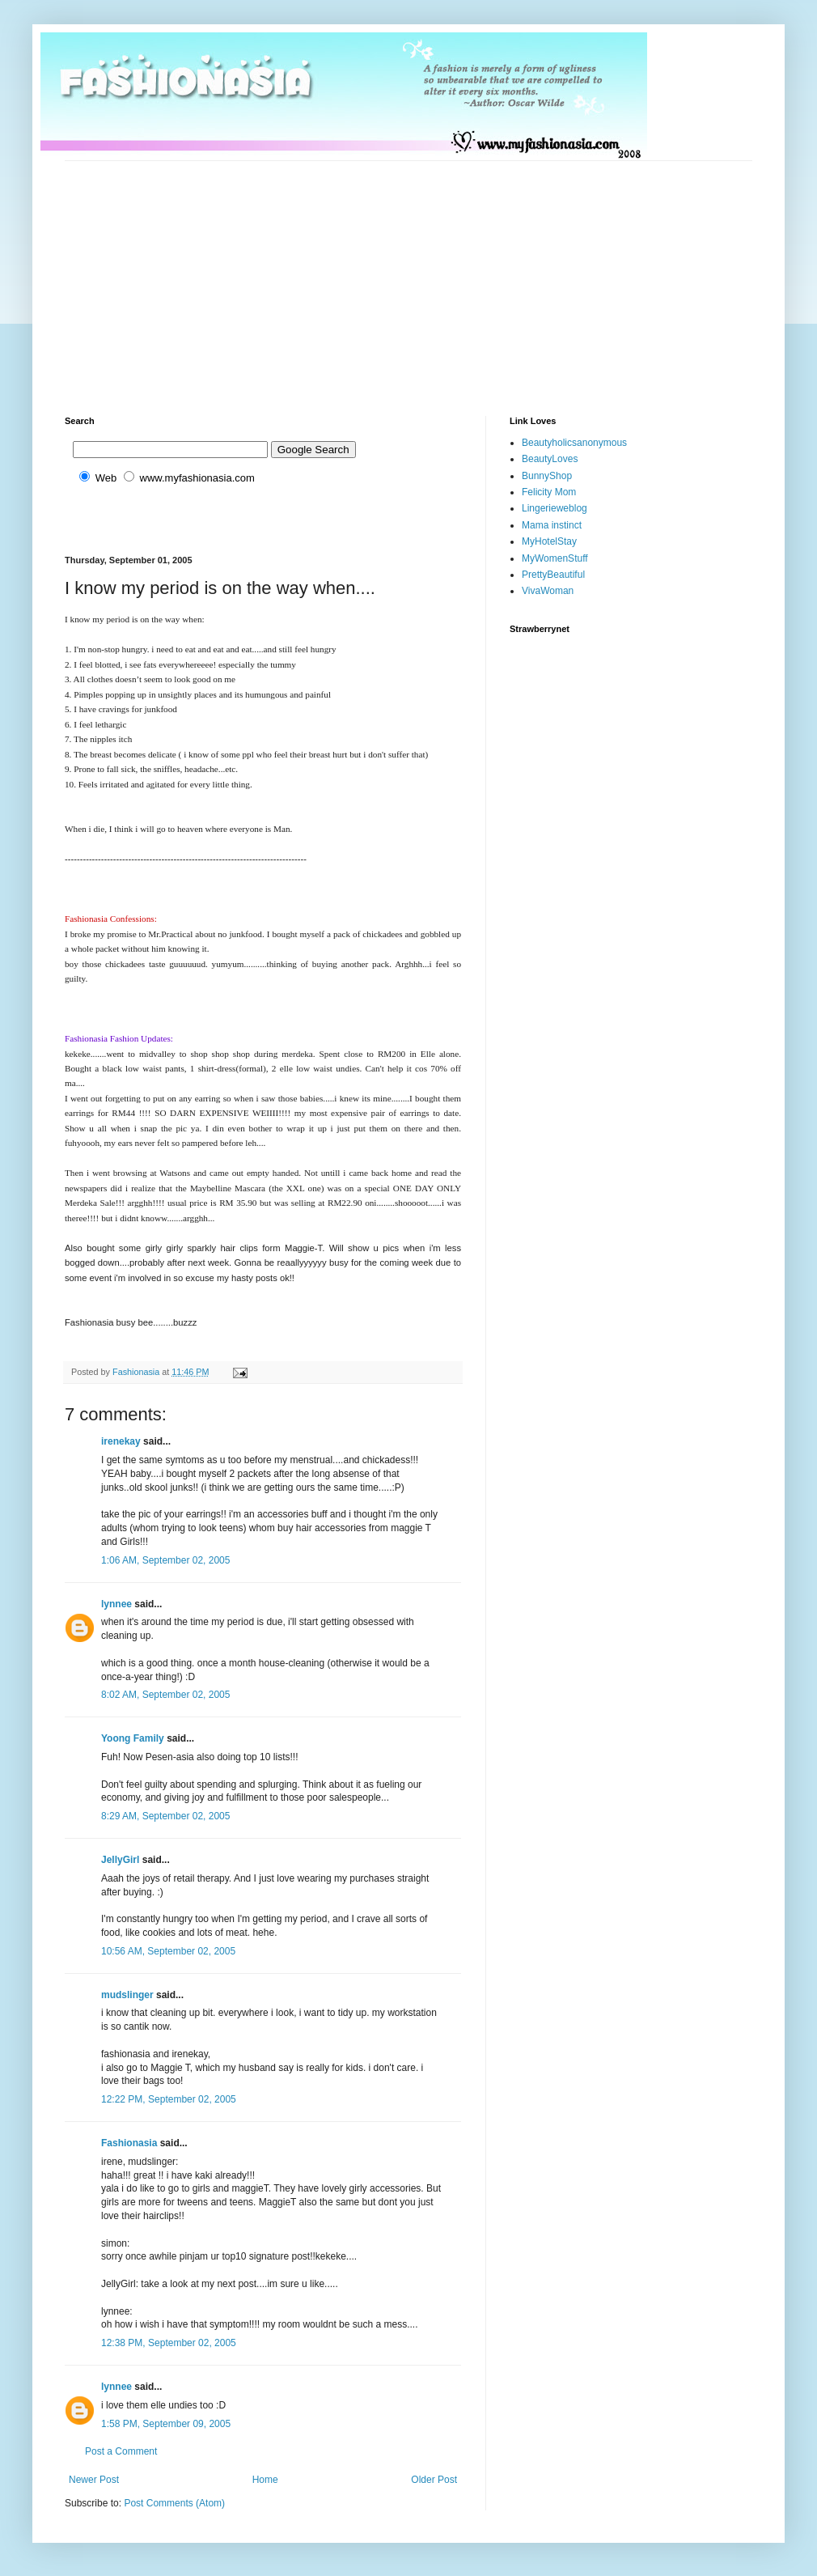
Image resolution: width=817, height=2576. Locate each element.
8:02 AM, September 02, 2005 (165, 1694)
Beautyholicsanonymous (574, 442)
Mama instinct (552, 525)
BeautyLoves (550, 459)
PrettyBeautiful (553, 574)
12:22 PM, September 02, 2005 (168, 2099)
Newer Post (94, 2479)
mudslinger (127, 1995)
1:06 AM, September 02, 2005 (165, 1560)
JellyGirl (120, 1859)
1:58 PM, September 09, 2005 (166, 2424)
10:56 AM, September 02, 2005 (168, 1951)
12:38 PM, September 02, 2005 (168, 2343)
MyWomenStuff (555, 558)
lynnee (116, 1604)
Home (265, 2479)
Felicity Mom (549, 492)
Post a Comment (121, 2451)
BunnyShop (547, 476)
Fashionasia (129, 2143)
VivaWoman (548, 590)
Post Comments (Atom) (174, 2503)
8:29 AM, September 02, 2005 (165, 1816)
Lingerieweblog (554, 508)
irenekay (121, 1441)
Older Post (434, 2479)
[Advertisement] (322, 274)
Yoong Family (132, 1738)
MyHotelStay (549, 541)
